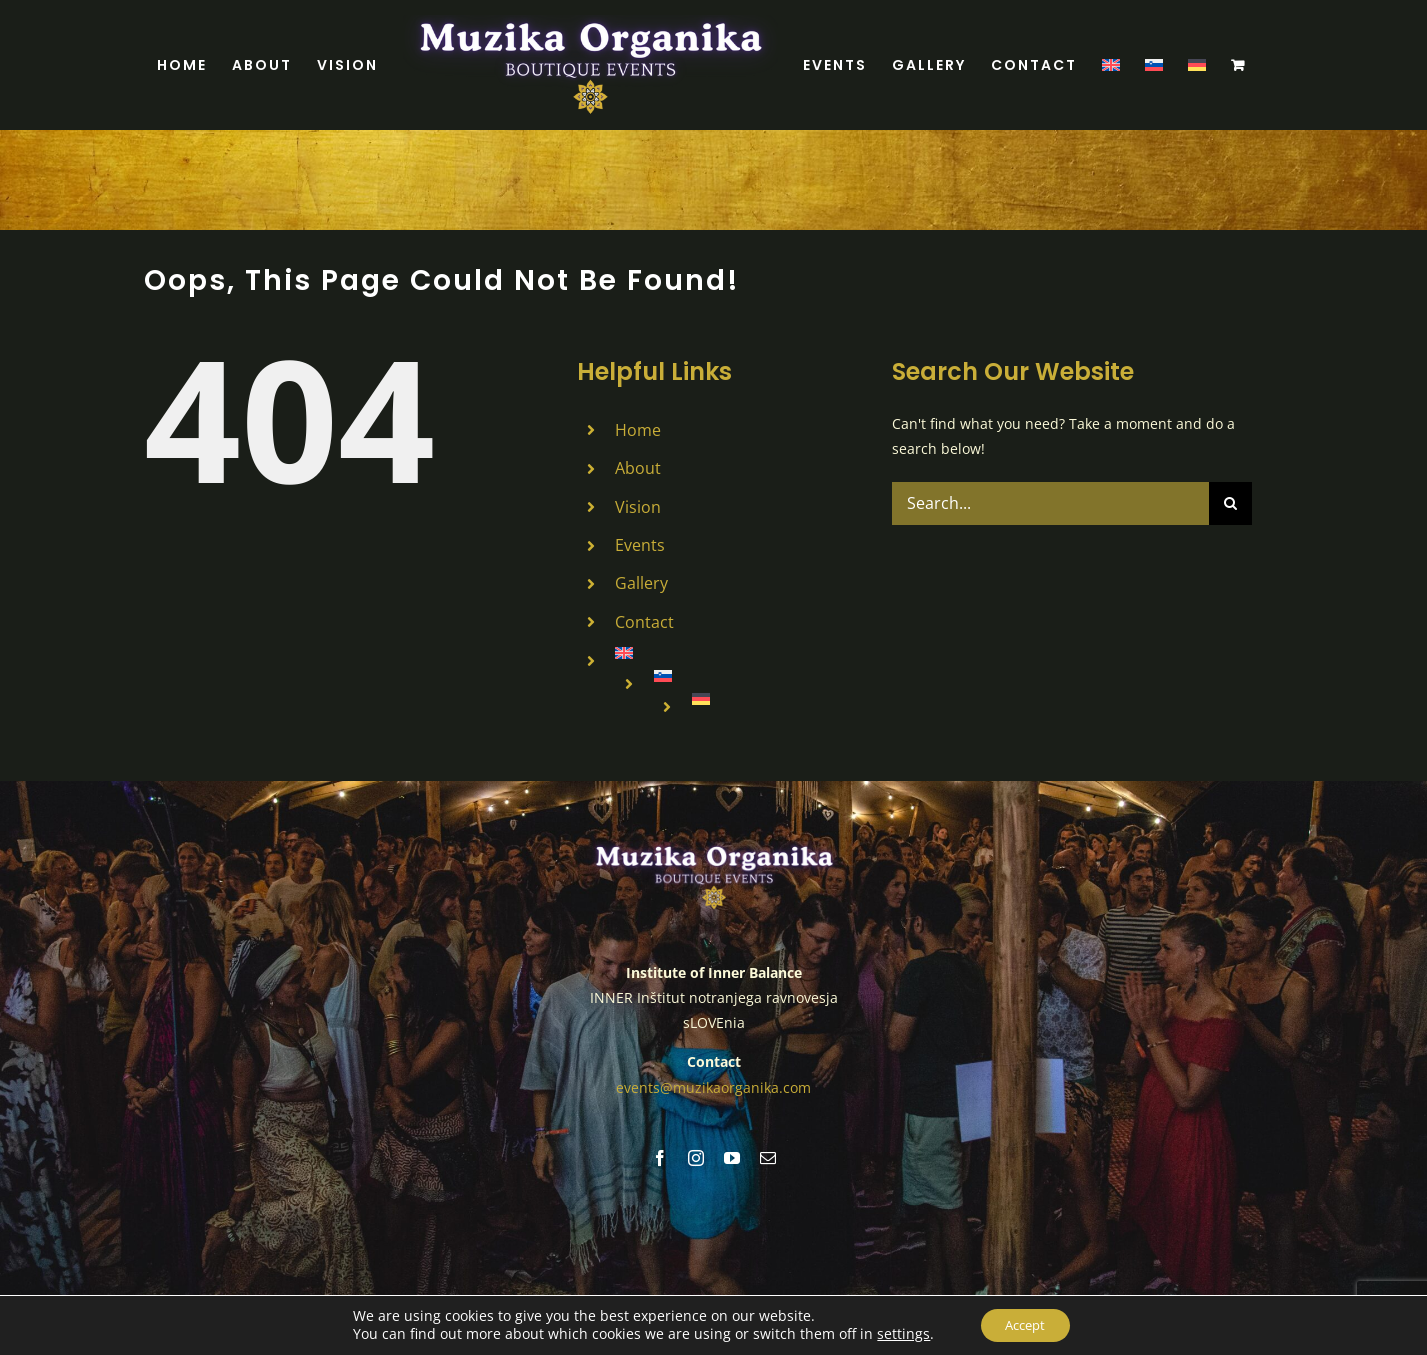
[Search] (1230, 503)
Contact (644, 622)
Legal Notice (799, 1298)
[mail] (768, 1157)
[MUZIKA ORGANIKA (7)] (714, 846)
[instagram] (696, 1157)
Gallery (641, 583)
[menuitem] (1111, 65)
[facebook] (660, 1157)
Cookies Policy (886, 1298)
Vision (638, 507)
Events (640, 545)
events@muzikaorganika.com (713, 1086)
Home (638, 430)
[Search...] (1050, 503)
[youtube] (732, 1157)
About (638, 468)
